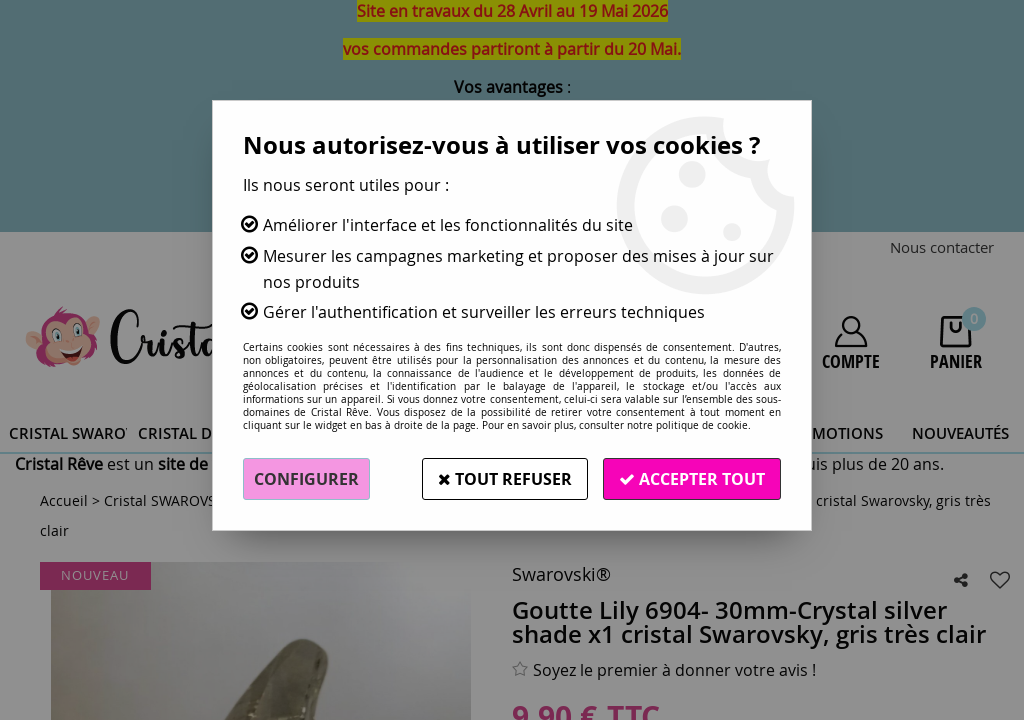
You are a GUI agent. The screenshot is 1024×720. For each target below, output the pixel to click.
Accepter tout (692, 479)
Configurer (306, 479)
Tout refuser (505, 479)
